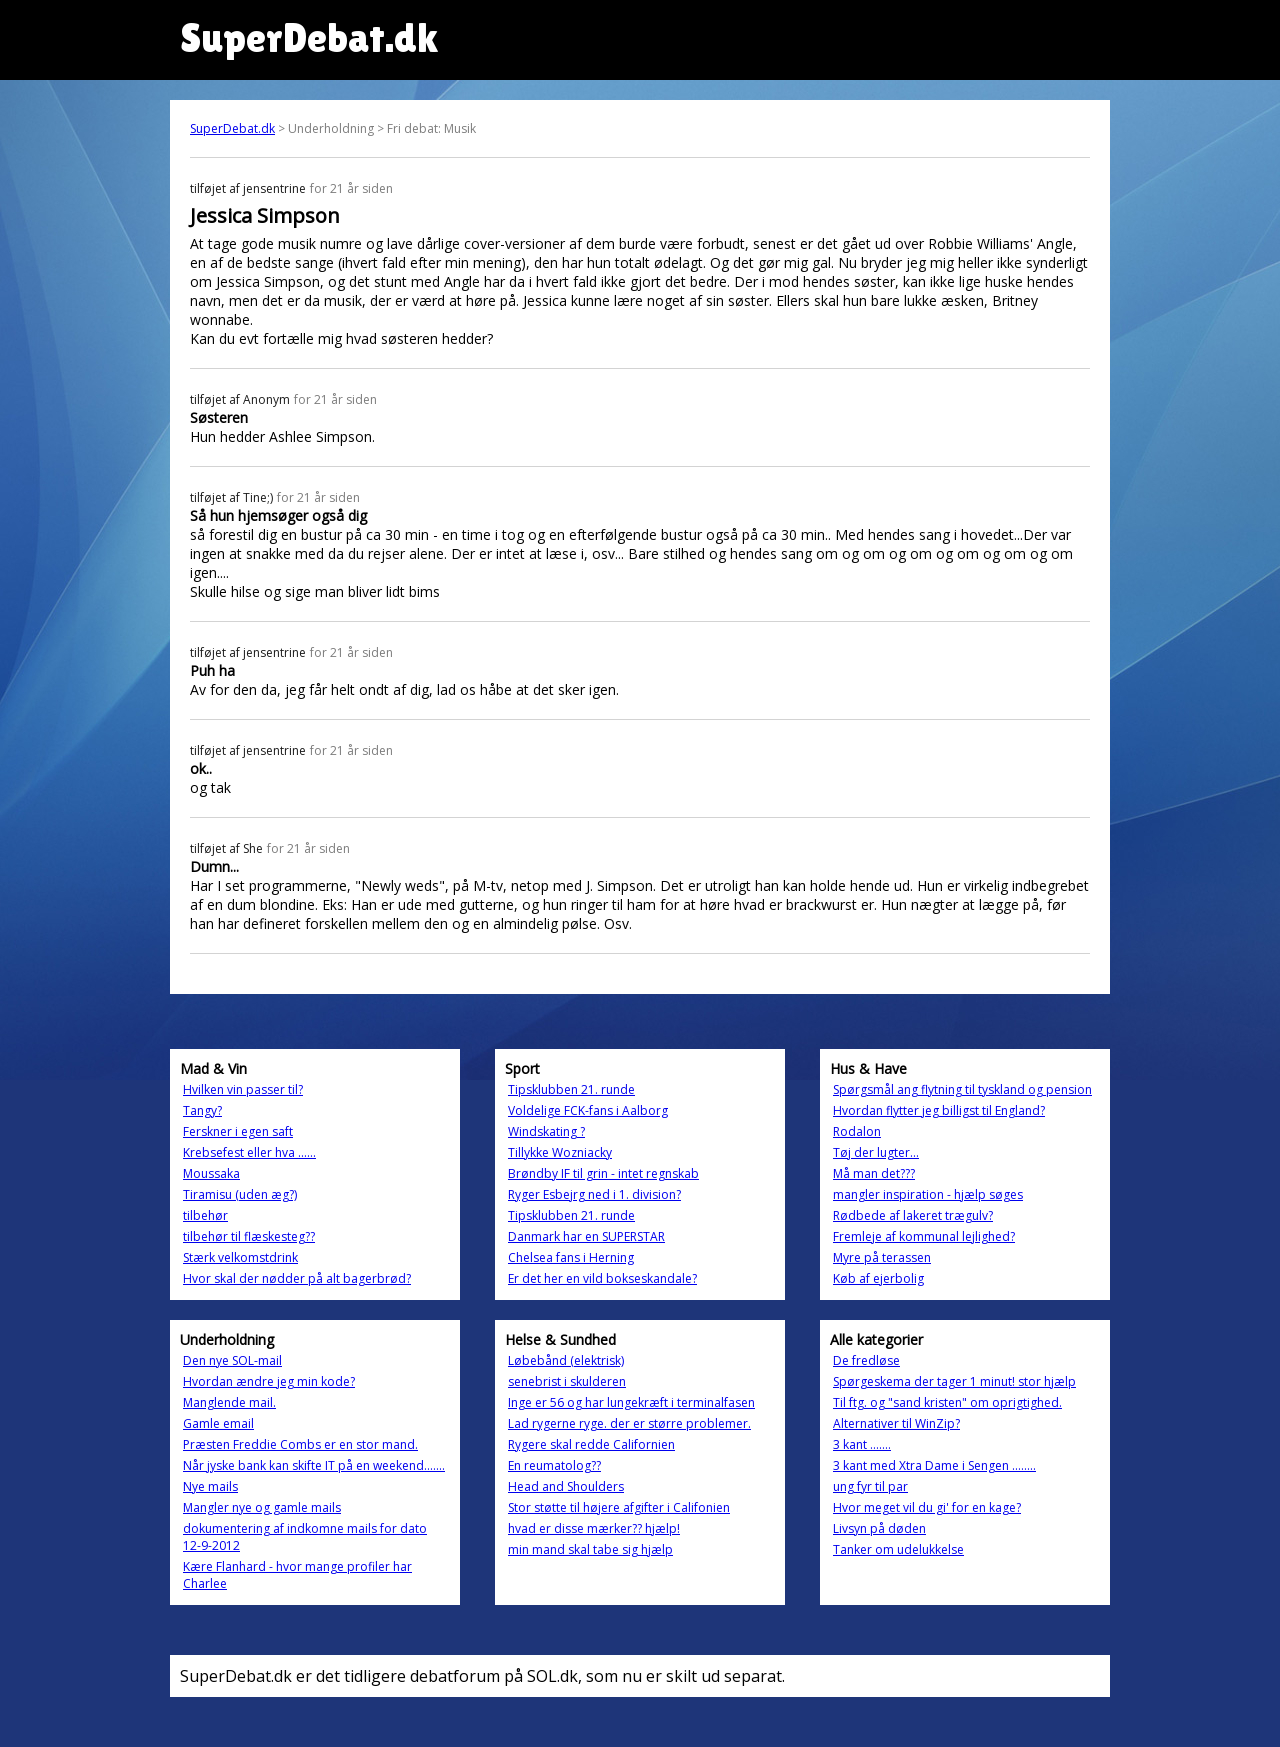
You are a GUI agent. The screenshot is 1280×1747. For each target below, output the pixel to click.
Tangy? (202, 1110)
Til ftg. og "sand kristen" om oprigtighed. (947, 1402)
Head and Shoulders (566, 1486)
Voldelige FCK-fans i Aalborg (588, 1110)
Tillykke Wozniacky (560, 1152)
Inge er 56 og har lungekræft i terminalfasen (631, 1402)
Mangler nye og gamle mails (262, 1507)
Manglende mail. (229, 1402)
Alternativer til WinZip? (896, 1423)
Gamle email (218, 1423)
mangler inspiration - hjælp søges (928, 1194)
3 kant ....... (862, 1444)
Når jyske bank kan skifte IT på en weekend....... (314, 1465)
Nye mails (210, 1486)
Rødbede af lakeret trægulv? (913, 1215)
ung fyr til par (870, 1486)
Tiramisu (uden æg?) (240, 1194)
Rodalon (857, 1131)
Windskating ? (546, 1131)
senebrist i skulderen (567, 1381)
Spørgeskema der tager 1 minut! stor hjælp (954, 1381)
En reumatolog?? (554, 1465)
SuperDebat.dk (232, 128)
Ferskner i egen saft (238, 1131)
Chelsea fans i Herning (571, 1257)
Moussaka (211, 1173)
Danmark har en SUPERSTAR (586, 1236)
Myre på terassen (882, 1257)
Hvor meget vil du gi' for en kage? (927, 1507)
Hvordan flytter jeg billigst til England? (939, 1110)
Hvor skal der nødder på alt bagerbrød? (297, 1278)
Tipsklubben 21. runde (571, 1089)
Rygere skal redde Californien (591, 1444)
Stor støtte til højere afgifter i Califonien (619, 1507)
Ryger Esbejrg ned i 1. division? (594, 1194)
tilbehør (205, 1215)
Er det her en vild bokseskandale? (602, 1278)
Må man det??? (874, 1173)
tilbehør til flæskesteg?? (249, 1236)
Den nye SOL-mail (232, 1360)
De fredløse (866, 1360)
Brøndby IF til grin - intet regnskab (603, 1173)
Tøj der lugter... (876, 1152)
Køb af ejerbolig (878, 1278)
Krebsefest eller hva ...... (249, 1152)
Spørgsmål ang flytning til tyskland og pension (962, 1089)
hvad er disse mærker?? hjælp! (594, 1528)
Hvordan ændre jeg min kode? (269, 1381)
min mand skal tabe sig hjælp (590, 1549)
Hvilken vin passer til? (243, 1089)
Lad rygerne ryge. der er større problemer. (629, 1423)
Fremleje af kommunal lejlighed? (924, 1236)
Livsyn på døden (879, 1528)
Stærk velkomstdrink (240, 1257)
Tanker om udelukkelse (898, 1549)
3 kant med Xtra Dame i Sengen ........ (934, 1465)
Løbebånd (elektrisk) (566, 1360)
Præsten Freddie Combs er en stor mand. (300, 1444)
